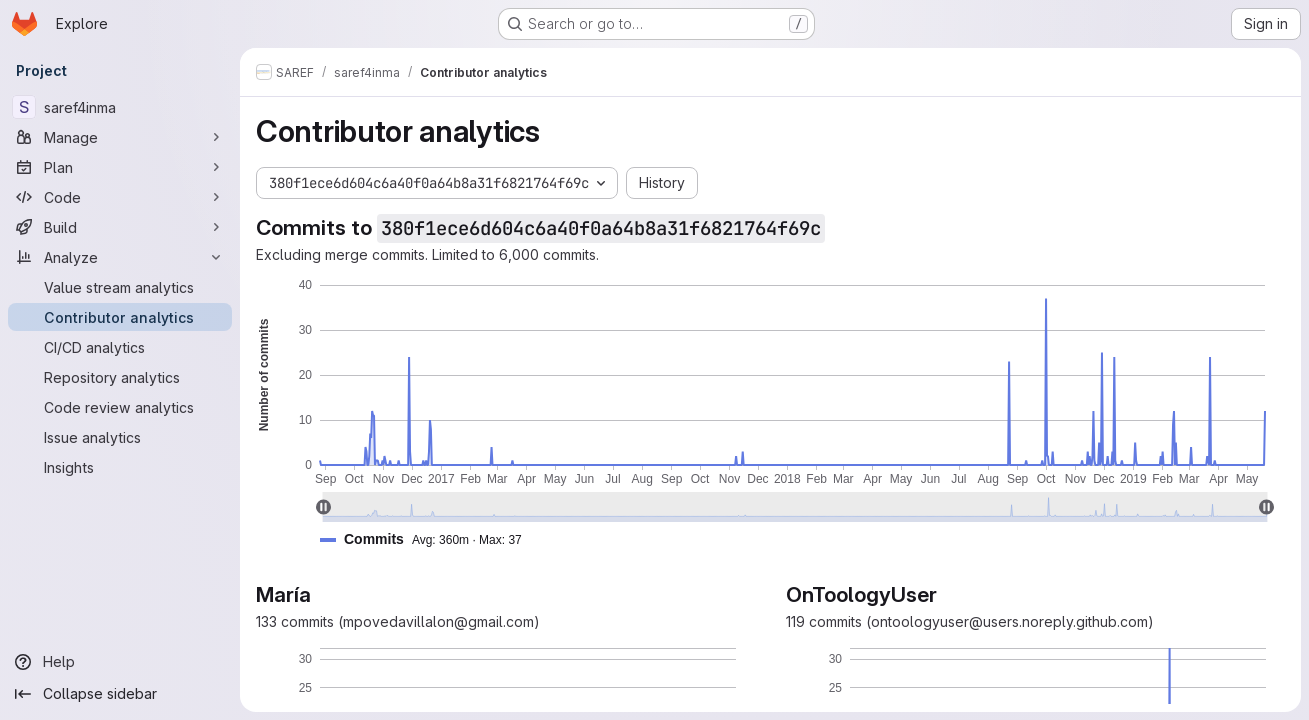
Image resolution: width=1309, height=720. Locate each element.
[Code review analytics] (120, 407)
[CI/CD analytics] (120, 347)
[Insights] (120, 467)
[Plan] (120, 167)
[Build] (120, 227)
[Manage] (120, 137)
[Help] (120, 662)
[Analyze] (120, 257)
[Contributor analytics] (120, 317)
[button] (429, 539)
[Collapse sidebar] (120, 694)
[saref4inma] (120, 107)
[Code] (120, 197)
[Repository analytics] (120, 377)
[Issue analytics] (120, 437)
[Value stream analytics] (120, 287)
